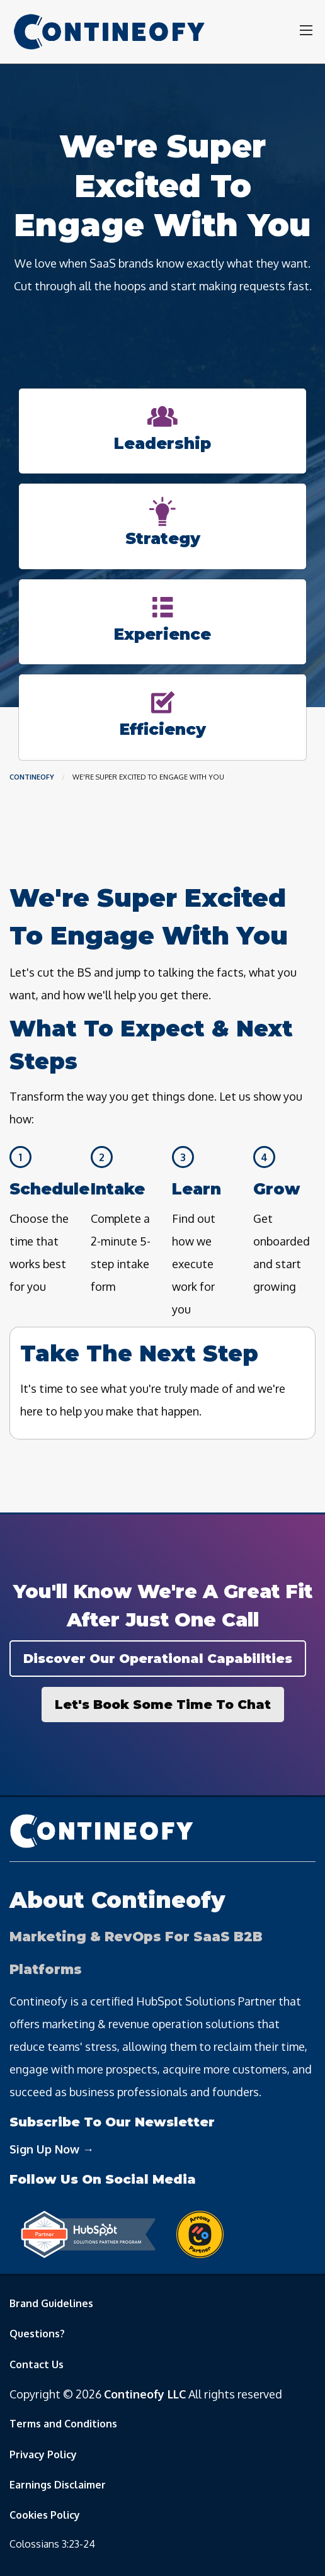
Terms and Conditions (63, 2423)
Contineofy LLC (145, 2394)
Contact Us (36, 2364)
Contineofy (31, 777)
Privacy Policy (43, 2454)
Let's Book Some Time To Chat (163, 1704)
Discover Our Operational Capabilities (157, 1658)
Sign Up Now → (51, 2149)
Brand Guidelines (51, 2303)
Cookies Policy (44, 2515)
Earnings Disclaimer (57, 2484)
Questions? (37, 2333)
